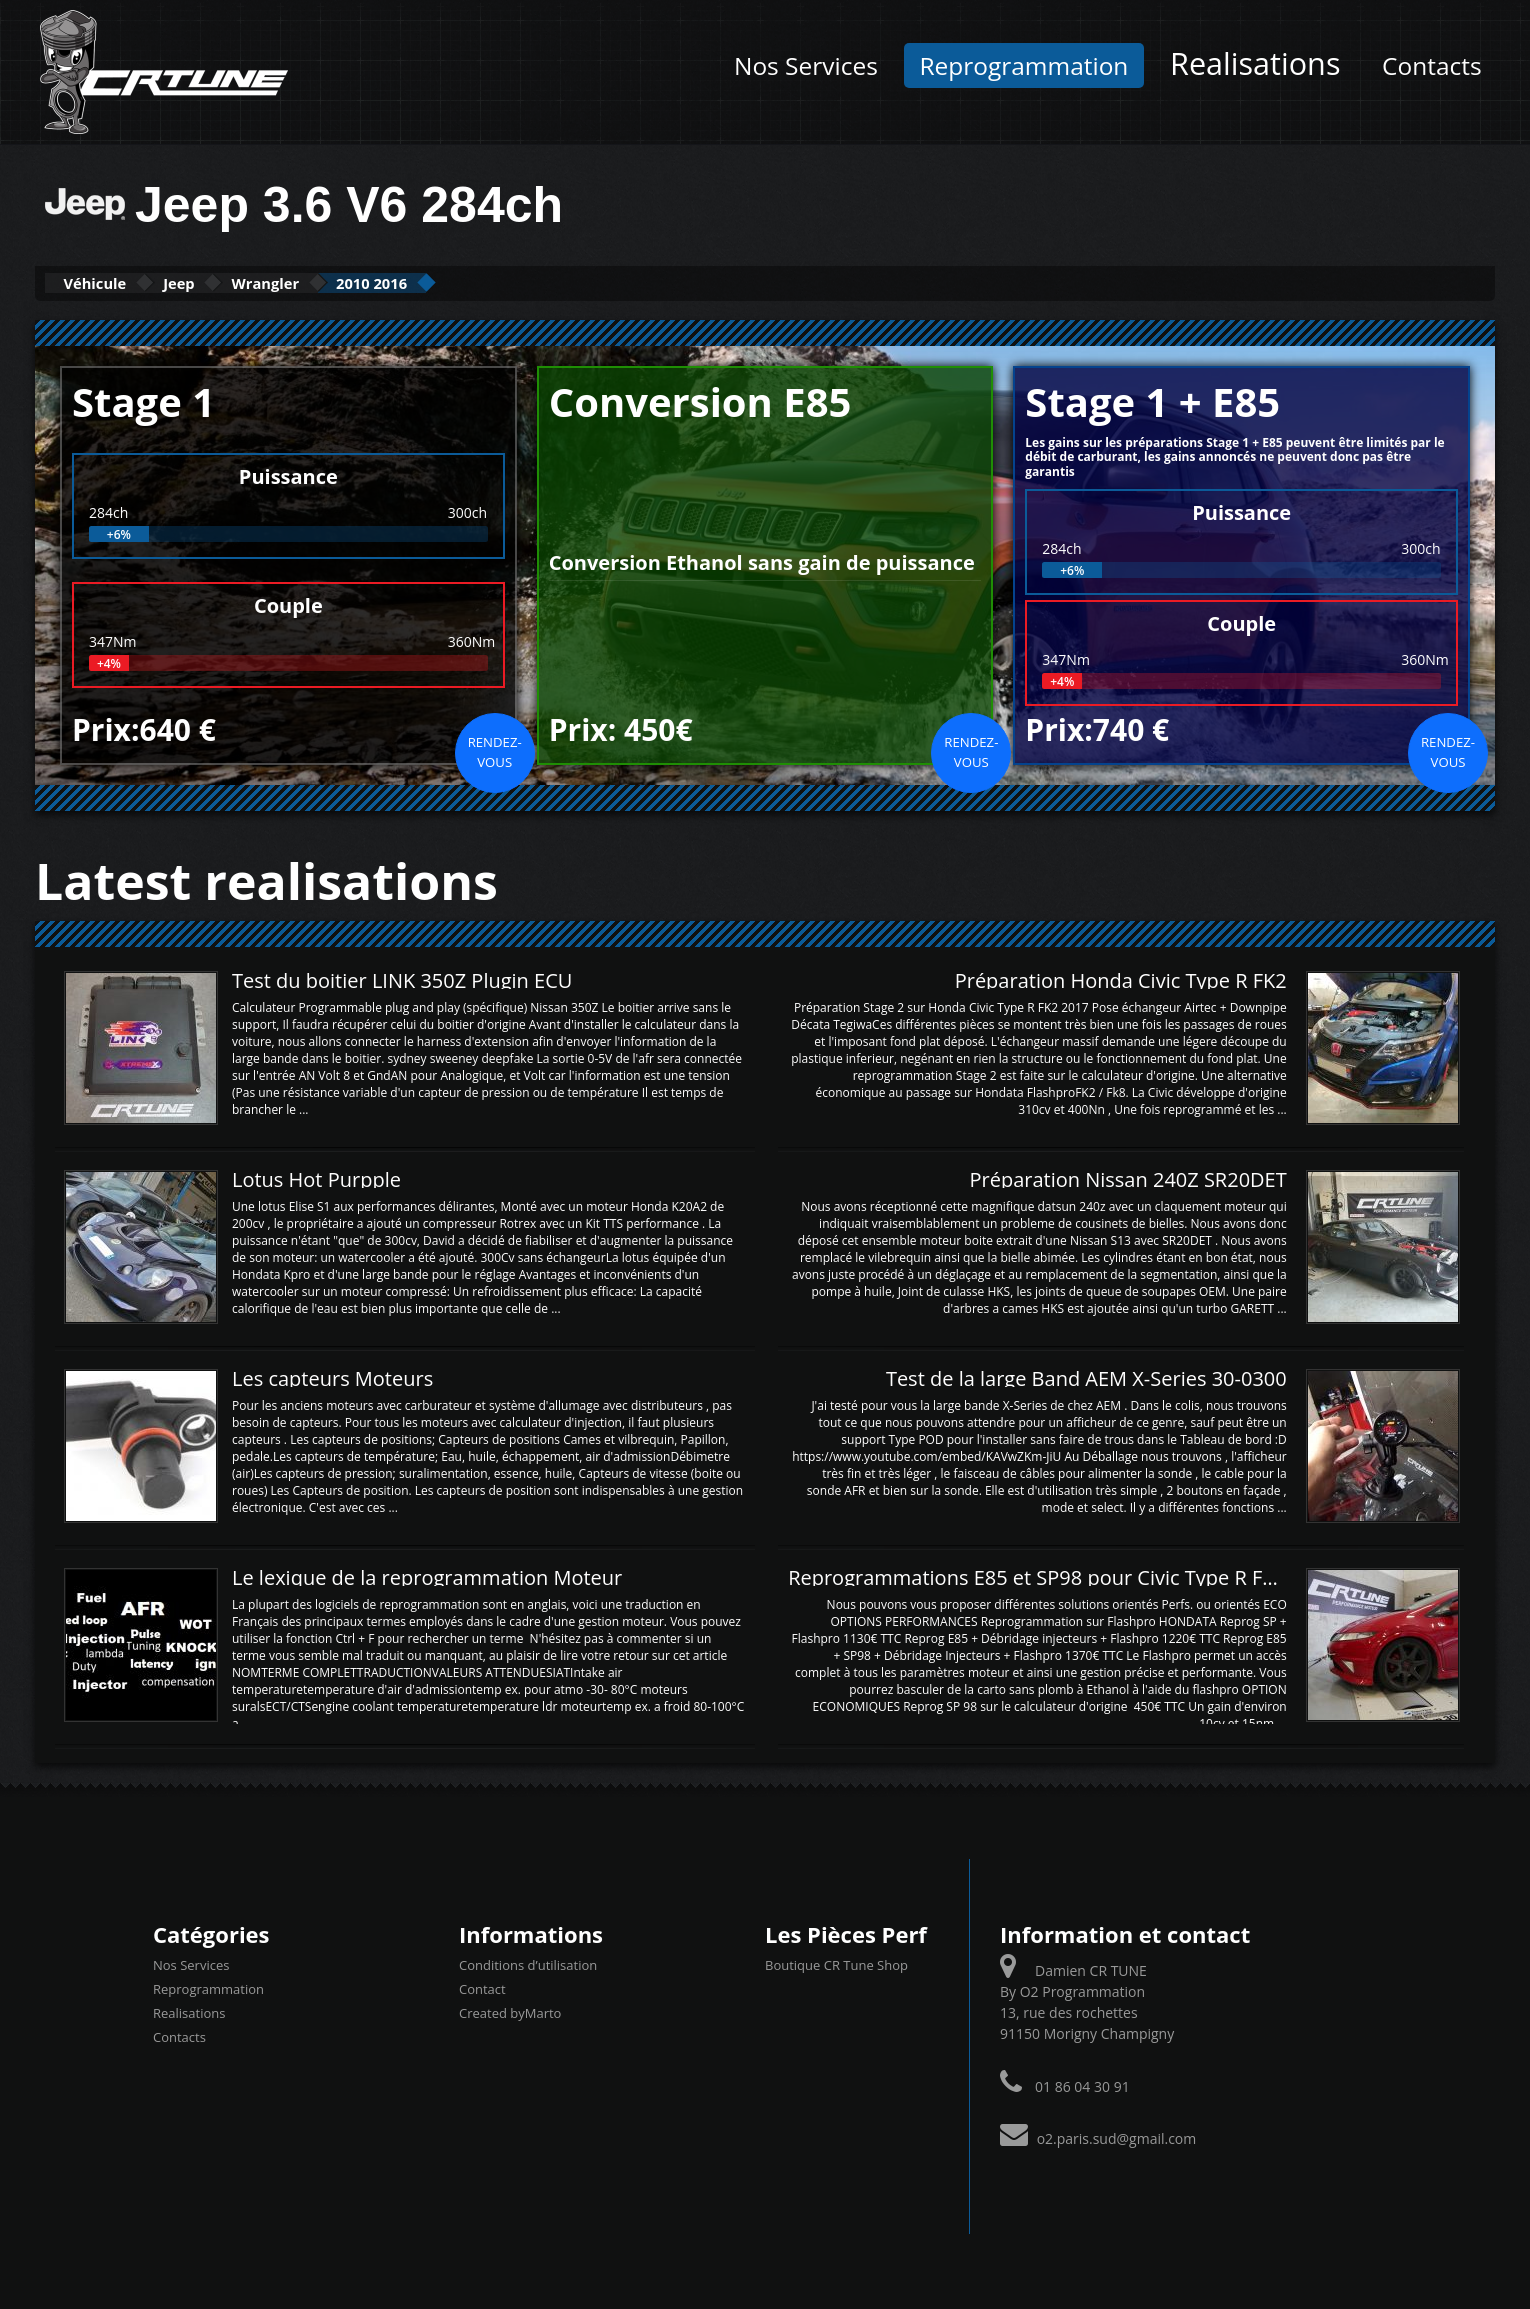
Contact (482, 1987)
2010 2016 (483, 282)
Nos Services (806, 65)
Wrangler (343, 282)
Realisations (1255, 63)
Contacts (1432, 65)
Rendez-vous (495, 750)
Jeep (226, 282)
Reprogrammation (1023, 65)
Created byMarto (510, 2011)
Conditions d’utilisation (528, 1963)
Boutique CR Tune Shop (836, 1963)
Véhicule (111, 282)
